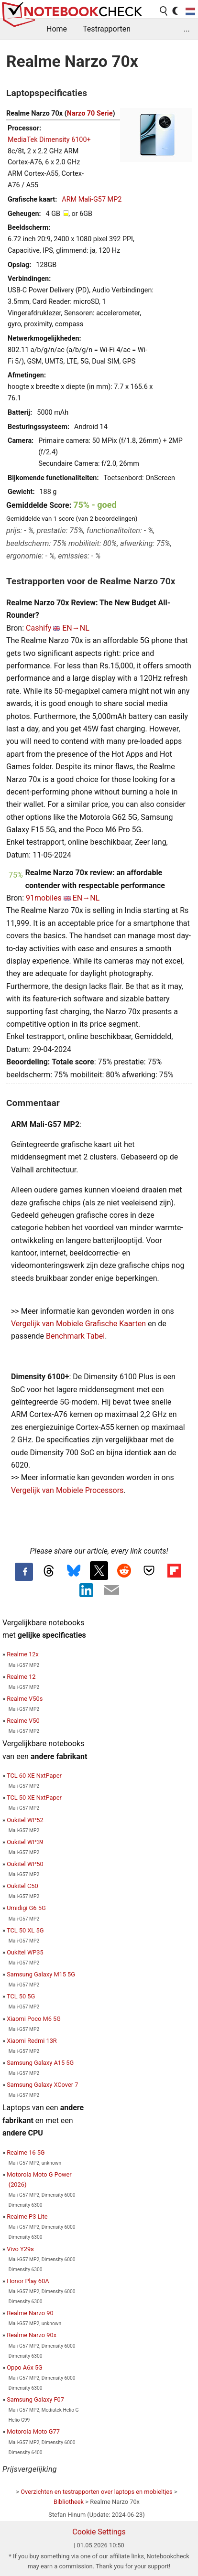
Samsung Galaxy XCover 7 (42, 2084)
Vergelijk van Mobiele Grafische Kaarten (78, 1323)
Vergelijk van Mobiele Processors (67, 1490)
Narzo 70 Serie (90, 113)
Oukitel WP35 (25, 1952)
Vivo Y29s (20, 2249)
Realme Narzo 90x (31, 2335)
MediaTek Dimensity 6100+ (49, 140)
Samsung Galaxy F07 (35, 2399)
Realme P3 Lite (27, 2216)
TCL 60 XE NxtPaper (34, 1775)
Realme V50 (23, 1720)
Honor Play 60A (28, 2281)
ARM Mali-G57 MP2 (91, 199)
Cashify (38, 628)
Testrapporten (107, 28)
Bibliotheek (69, 2501)
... (187, 28)
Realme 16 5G (25, 2152)
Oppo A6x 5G (25, 2367)
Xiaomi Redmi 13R (32, 2040)
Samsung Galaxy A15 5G (40, 2062)
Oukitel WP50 (25, 1864)
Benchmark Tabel (75, 1336)
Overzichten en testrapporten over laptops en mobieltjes (96, 2491)
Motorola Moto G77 (33, 2431)
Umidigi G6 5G (26, 1907)
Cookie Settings (99, 2531)
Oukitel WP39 (25, 1842)
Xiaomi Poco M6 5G (34, 2018)
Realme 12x (23, 1654)
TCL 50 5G (21, 1996)
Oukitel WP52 (25, 1820)
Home (56, 28)
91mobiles (44, 897)
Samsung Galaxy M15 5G (41, 1974)
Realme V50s (25, 1698)
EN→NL (75, 628)
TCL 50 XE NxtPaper (34, 1797)
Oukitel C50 (22, 1885)
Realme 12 (21, 1676)
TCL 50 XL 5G (25, 1930)
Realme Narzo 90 (30, 2313)
